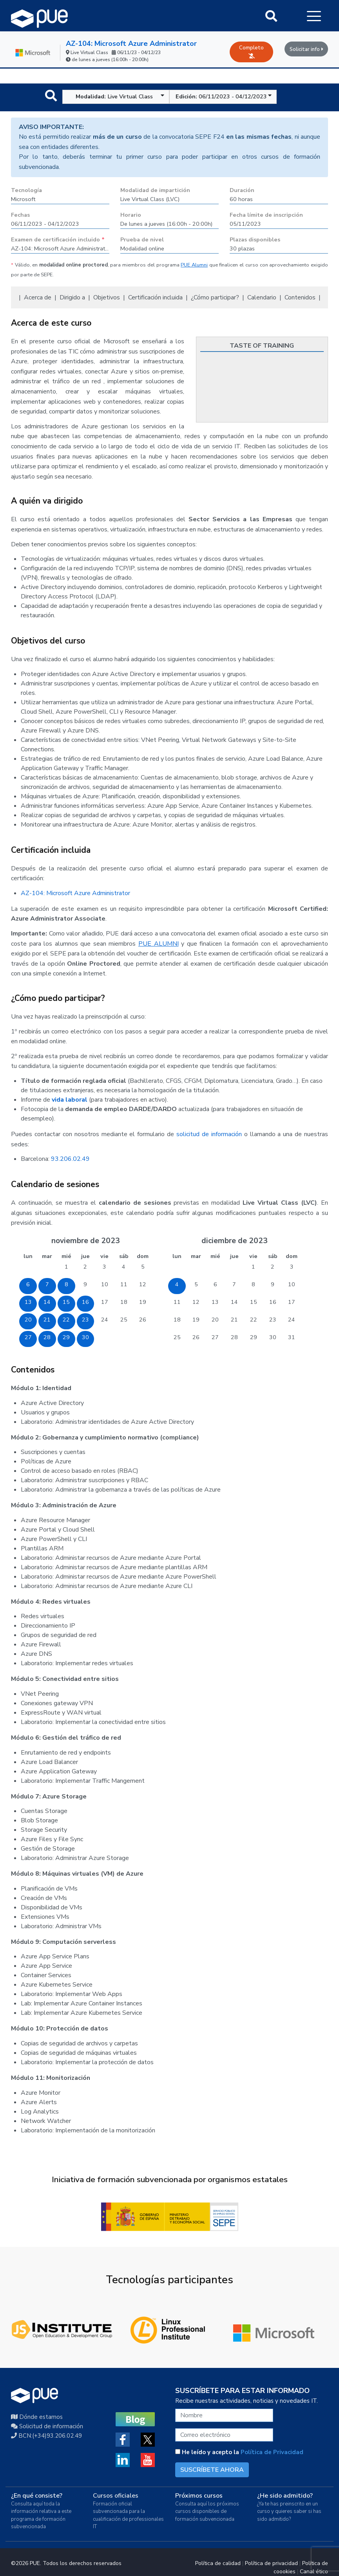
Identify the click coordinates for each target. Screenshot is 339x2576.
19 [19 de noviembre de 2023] (142, 1302)
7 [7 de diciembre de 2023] (234, 1284)
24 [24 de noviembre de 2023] (104, 1319)
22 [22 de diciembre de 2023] (253, 1319)
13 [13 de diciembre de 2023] (215, 1302)
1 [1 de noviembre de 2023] (66, 1267)
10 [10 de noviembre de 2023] (104, 1284)
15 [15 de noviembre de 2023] (66, 1302)
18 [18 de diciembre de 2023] (177, 1319)
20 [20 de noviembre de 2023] (28, 1319)
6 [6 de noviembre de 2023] (28, 1284)
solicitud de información (209, 1134)
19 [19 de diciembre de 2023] (195, 1319)
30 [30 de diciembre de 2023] (272, 1337)
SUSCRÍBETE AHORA (212, 2469)
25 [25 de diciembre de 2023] (177, 1337)
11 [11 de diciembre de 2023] (177, 1302)
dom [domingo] (143, 1256)
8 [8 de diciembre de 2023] (253, 1284)
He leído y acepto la (239, 2452)
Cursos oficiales (115, 2495)
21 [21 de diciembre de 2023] (234, 1319)
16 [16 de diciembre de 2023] (272, 1302)
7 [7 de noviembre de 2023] (47, 1284)
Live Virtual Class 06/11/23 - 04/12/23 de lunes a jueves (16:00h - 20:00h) (115, 56)
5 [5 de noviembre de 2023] (143, 1267)
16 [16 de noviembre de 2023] (85, 1302)
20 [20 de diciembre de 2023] (215, 1319)
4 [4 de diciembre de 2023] (177, 1284)
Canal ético (314, 2571)
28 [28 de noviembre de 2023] (47, 1337)
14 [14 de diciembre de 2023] (234, 1302)
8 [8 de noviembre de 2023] (66, 1284)
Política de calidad (218, 2563)
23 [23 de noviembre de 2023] (85, 1319)
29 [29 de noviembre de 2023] (66, 1337)
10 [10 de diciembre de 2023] (291, 1284)
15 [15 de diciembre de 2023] (253, 1302)
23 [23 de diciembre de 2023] (272, 1319)
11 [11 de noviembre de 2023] (123, 1284)
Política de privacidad (271, 2563)
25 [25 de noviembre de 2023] (123, 1319)
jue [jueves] (85, 1256)
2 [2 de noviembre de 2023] (85, 1267)
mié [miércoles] (66, 1256)
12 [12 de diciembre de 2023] (195, 1302)
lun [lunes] (28, 1256)
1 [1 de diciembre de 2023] (253, 1267)
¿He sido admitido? (285, 2495)
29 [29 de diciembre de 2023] (253, 1337)
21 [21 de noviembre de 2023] (47, 1319)
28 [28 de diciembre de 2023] (234, 1337)
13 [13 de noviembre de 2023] (28, 1302)
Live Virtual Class (120, 96)
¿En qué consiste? (36, 2495)
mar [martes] (47, 1256)
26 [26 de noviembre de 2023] (142, 1319)
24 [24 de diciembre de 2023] (291, 1319)
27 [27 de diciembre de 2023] (215, 1337)
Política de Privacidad (272, 2452)
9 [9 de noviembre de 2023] (85, 1284)
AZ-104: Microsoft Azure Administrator (131, 43)
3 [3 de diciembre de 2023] (292, 1267)
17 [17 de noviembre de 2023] (104, 1302)
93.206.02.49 (70, 1159)
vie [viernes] (104, 1256)
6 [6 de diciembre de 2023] (215, 1284)
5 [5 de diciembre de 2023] (196, 1284)
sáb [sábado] (124, 1256)
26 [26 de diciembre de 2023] (195, 1337)
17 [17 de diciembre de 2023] (291, 1302)
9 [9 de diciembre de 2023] (272, 1284)
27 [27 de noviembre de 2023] (28, 1337)
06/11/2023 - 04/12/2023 (224, 96)
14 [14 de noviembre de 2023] (47, 1302)
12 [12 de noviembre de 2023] (142, 1284)
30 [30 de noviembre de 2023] (85, 1337)
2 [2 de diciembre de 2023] (272, 1267)
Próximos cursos (199, 2495)
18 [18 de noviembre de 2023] (123, 1302)
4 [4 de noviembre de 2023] (123, 1267)
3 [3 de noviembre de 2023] (104, 1267)
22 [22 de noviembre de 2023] (66, 1319)
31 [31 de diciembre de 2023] (291, 1337)
